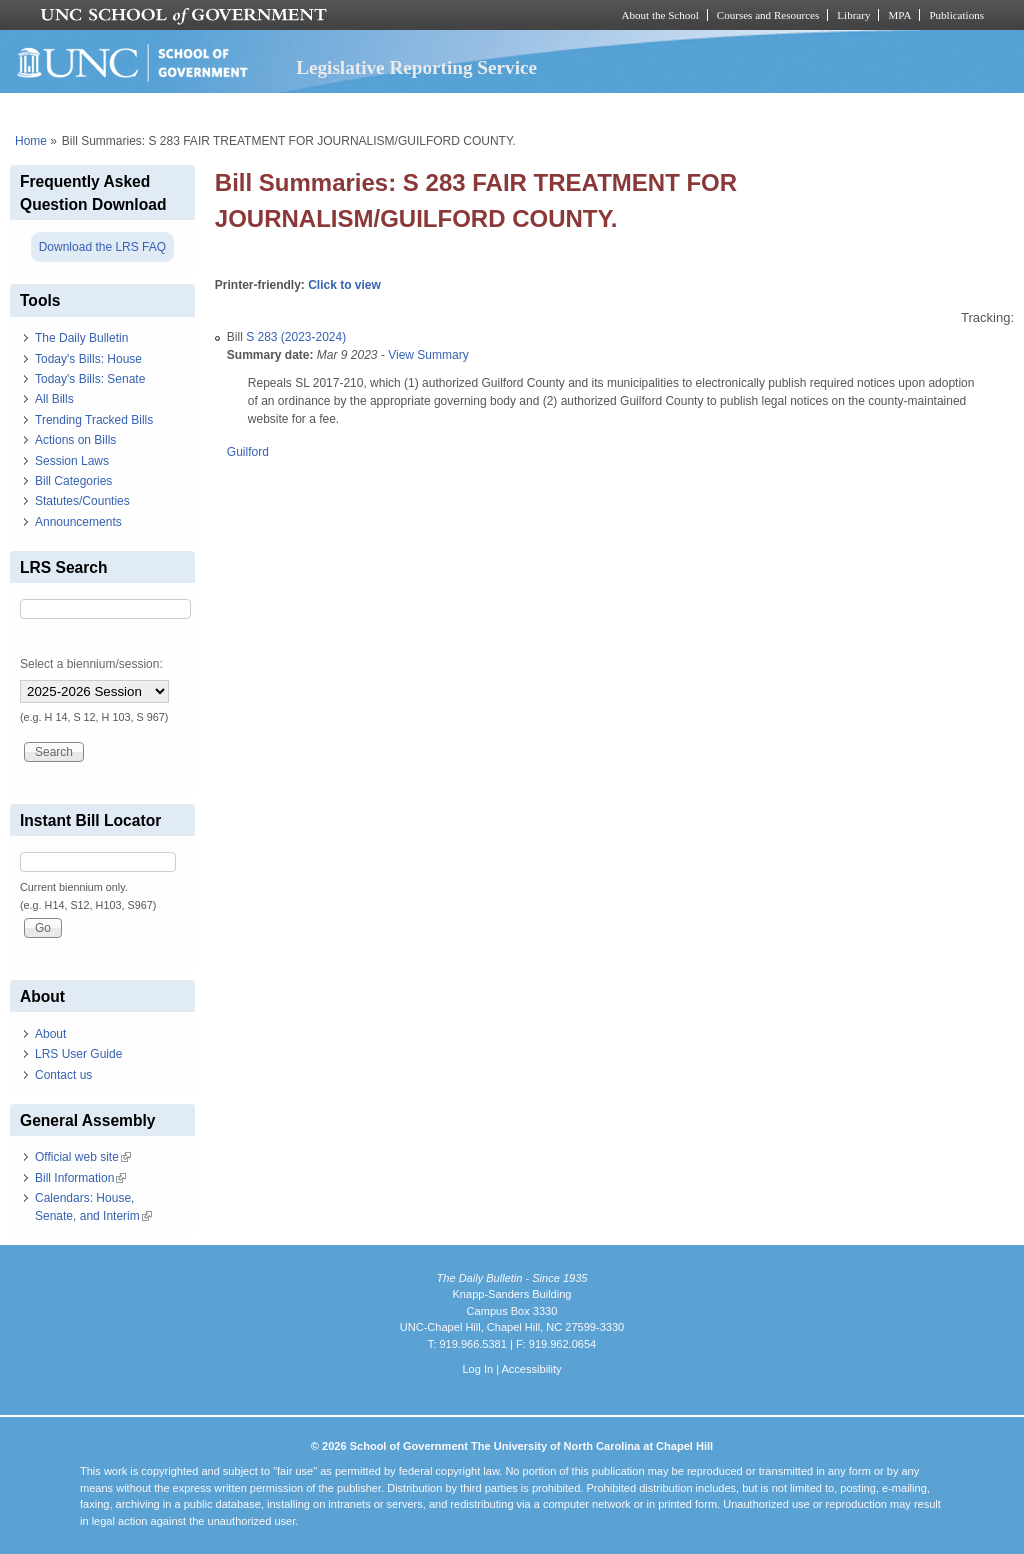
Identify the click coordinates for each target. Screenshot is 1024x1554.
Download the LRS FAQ (102, 247)
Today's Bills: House (88, 359)
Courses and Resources (768, 15)
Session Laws (72, 461)
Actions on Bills (75, 440)
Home (31, 141)
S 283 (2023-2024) (296, 337)
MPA (899, 15)
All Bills (54, 399)
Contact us (63, 1075)
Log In (477, 1369)
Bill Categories (73, 481)
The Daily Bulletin (81, 338)
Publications (956, 15)
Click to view (344, 285)
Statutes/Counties (82, 501)
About (50, 1034)
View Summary (428, 355)
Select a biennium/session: (91, 664)
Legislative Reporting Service (416, 67)
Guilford (248, 452)
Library (853, 15)
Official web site (83, 1157)
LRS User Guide (78, 1054)
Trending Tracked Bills (94, 420)
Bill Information (80, 1178)
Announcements (78, 522)
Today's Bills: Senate (90, 379)
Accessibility (531, 1369)
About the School (660, 15)
